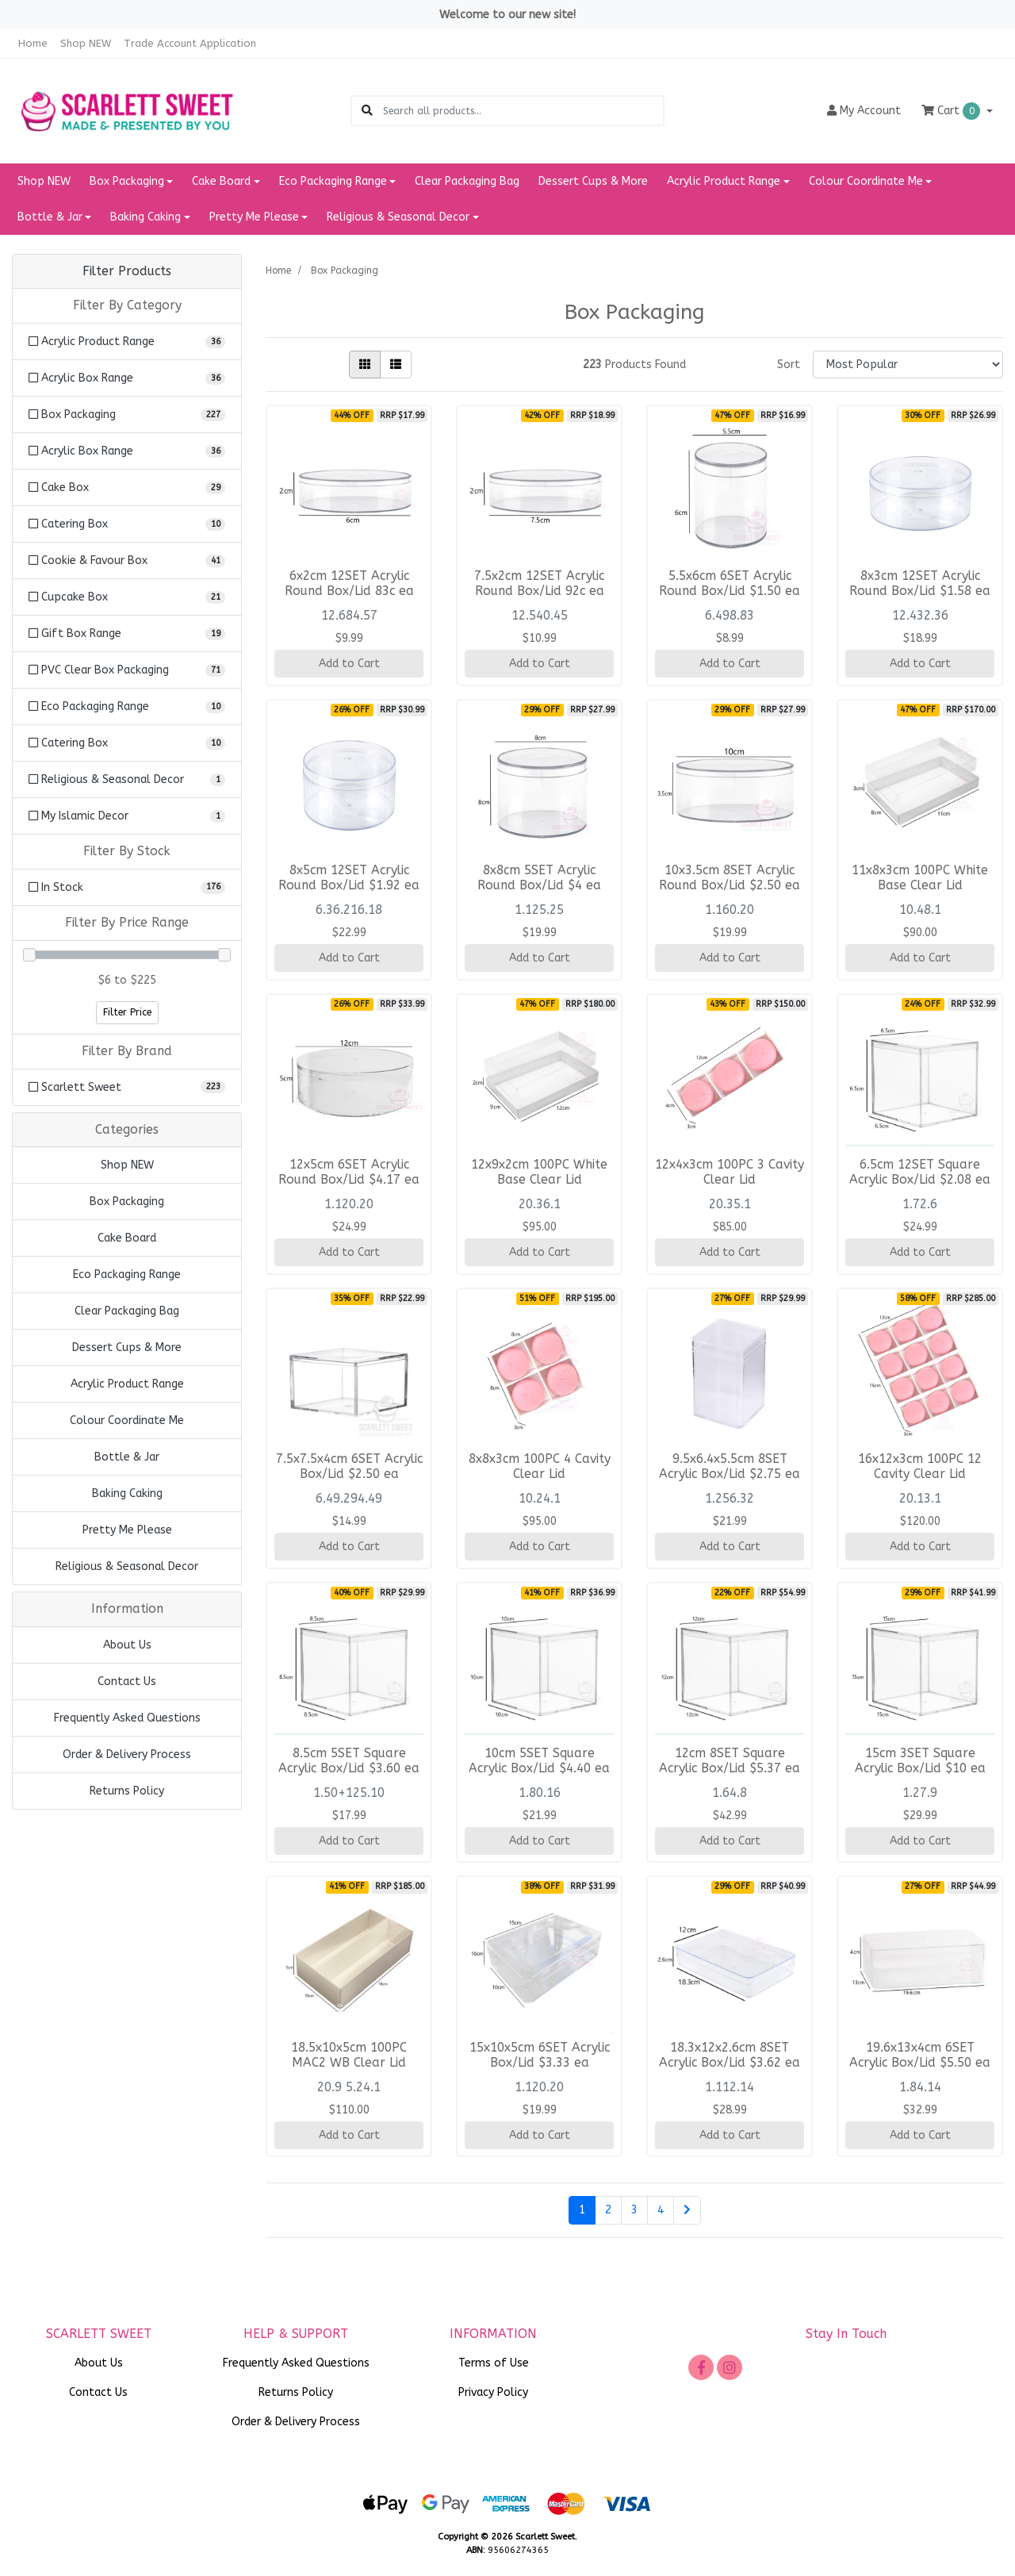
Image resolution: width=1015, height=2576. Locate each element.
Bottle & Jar (126, 1457)
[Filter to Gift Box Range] (127, 633)
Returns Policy (127, 1791)
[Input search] (523, 111)
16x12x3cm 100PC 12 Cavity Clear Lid (920, 1466)
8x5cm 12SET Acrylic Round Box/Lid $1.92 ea (348, 878)
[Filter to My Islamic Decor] (127, 816)
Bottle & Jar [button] (49, 217)
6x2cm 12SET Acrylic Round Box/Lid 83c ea (349, 583)
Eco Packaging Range (127, 1274)
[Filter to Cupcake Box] (127, 597)
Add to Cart (349, 663)
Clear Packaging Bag (467, 181)
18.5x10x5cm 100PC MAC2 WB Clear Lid (349, 2055)
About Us (127, 1645)
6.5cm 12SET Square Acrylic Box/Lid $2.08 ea (919, 1172)
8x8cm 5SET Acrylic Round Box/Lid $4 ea (539, 878)
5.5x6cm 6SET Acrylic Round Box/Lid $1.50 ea (729, 583)
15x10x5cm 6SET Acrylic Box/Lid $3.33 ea (539, 2055)
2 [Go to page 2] (608, 2210)
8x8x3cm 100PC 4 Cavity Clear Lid (540, 1466)
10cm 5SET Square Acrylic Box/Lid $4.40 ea (539, 1761)
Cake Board (127, 1238)
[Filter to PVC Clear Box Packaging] (127, 670)
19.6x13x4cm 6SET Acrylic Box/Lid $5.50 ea (919, 2055)
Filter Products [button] (126, 271)
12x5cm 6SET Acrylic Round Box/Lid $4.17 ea (348, 1172)
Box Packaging (127, 1201)
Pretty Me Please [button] (254, 217)
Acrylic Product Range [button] (723, 181)
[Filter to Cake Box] (127, 487)
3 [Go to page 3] (634, 2210)
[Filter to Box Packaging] (127, 414)
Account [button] (864, 110)
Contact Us (127, 1681)
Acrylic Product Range (127, 1384)
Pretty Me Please (127, 1530)
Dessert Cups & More (593, 181)
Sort (788, 364)
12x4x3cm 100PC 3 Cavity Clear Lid (729, 1172)
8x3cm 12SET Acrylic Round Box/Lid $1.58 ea (919, 583)
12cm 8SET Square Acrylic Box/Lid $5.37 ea (729, 1761)
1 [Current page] (582, 2210)
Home (33, 43)
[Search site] (367, 111)
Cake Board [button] (221, 181)
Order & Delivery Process (127, 1754)
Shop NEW (85, 43)
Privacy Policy (493, 2392)
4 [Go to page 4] (660, 2210)
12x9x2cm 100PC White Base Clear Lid (539, 1172)
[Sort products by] (908, 364)
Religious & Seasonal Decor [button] (398, 217)
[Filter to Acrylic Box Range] (127, 378)
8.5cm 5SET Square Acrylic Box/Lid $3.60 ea (348, 1761)
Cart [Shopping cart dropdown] (952, 111)
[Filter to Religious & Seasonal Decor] (127, 779)
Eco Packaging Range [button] (333, 181)
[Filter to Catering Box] (127, 524)
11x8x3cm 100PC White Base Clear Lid (920, 878)
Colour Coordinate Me (127, 1420)
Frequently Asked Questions (127, 1718)
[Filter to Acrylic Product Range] (127, 341)
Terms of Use (493, 2363)
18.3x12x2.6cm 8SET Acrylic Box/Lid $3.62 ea (729, 2055)
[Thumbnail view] (365, 364)
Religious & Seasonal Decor (127, 1566)
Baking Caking (127, 1493)
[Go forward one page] (687, 2210)
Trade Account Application (190, 43)
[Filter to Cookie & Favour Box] (127, 560)
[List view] (396, 364)
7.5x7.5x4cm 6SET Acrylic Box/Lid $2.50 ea (349, 1466)
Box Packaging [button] (127, 181)
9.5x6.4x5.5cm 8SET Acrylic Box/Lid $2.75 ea (729, 1466)
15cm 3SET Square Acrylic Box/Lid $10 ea (920, 1761)
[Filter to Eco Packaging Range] (127, 706)
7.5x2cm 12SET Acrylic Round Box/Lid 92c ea (539, 583)
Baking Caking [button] (145, 217)
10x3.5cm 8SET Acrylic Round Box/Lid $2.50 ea (729, 878)
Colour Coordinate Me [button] (866, 181)
